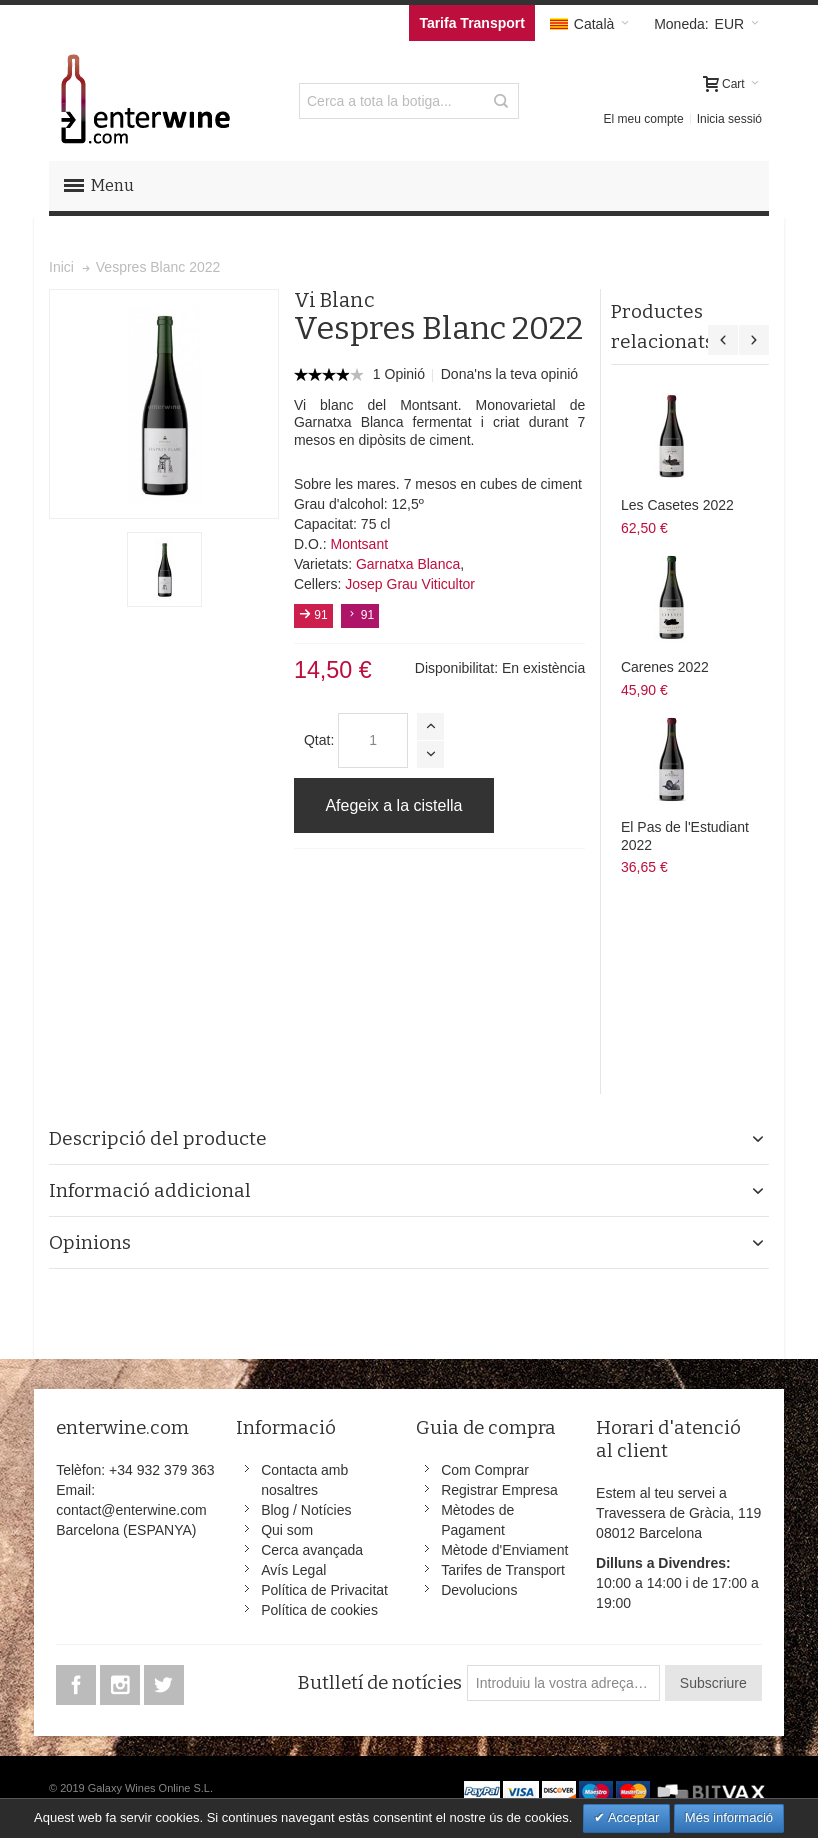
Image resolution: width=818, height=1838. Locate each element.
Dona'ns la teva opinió (509, 374)
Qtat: (319, 740)
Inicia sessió (729, 119)
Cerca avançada (312, 1550)
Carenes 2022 (665, 667)
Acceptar (632, 1817)
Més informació (729, 1817)
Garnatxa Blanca (408, 564)
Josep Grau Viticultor (410, 584)
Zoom (164, 404)
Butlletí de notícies (379, 1683)
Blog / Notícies (306, 1510)
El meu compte (644, 119)
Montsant (359, 544)
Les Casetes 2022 (677, 505)
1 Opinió (401, 374)
